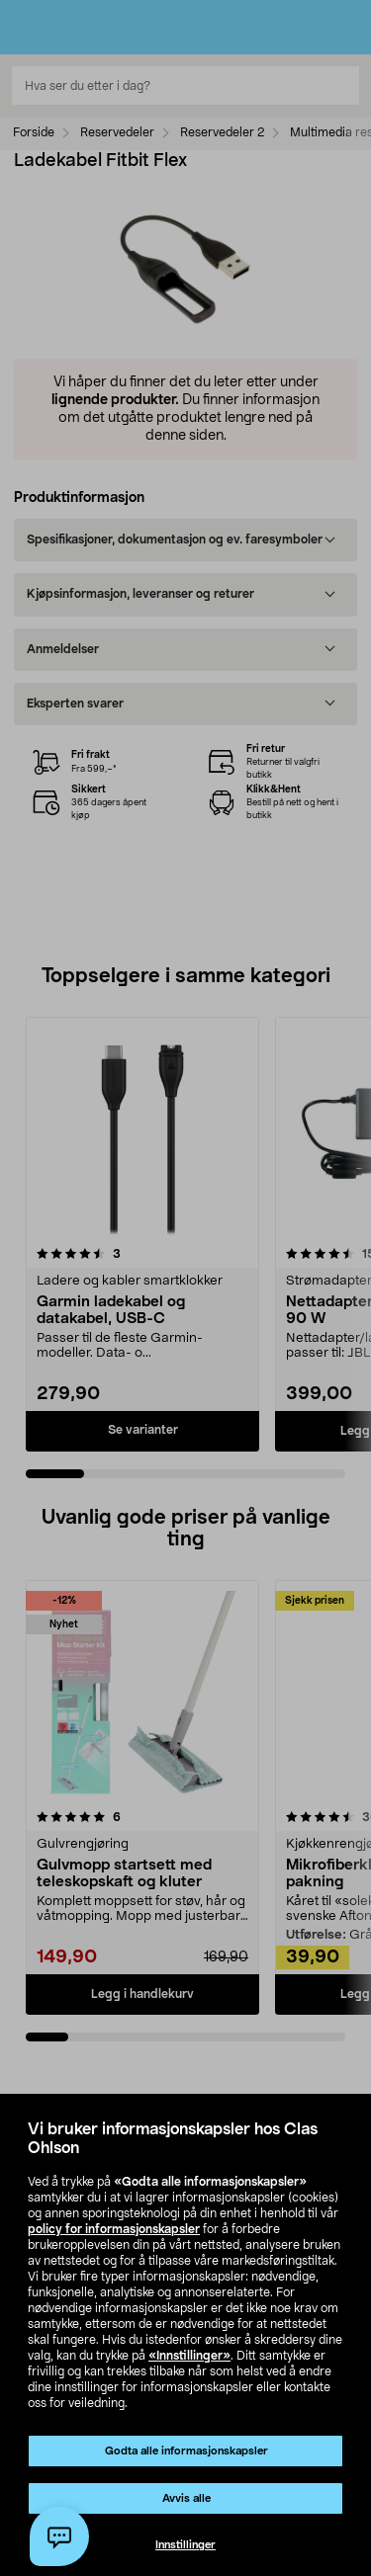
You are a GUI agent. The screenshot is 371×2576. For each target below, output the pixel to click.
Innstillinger (185, 2544)
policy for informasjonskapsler (114, 2229)
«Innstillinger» (189, 2356)
